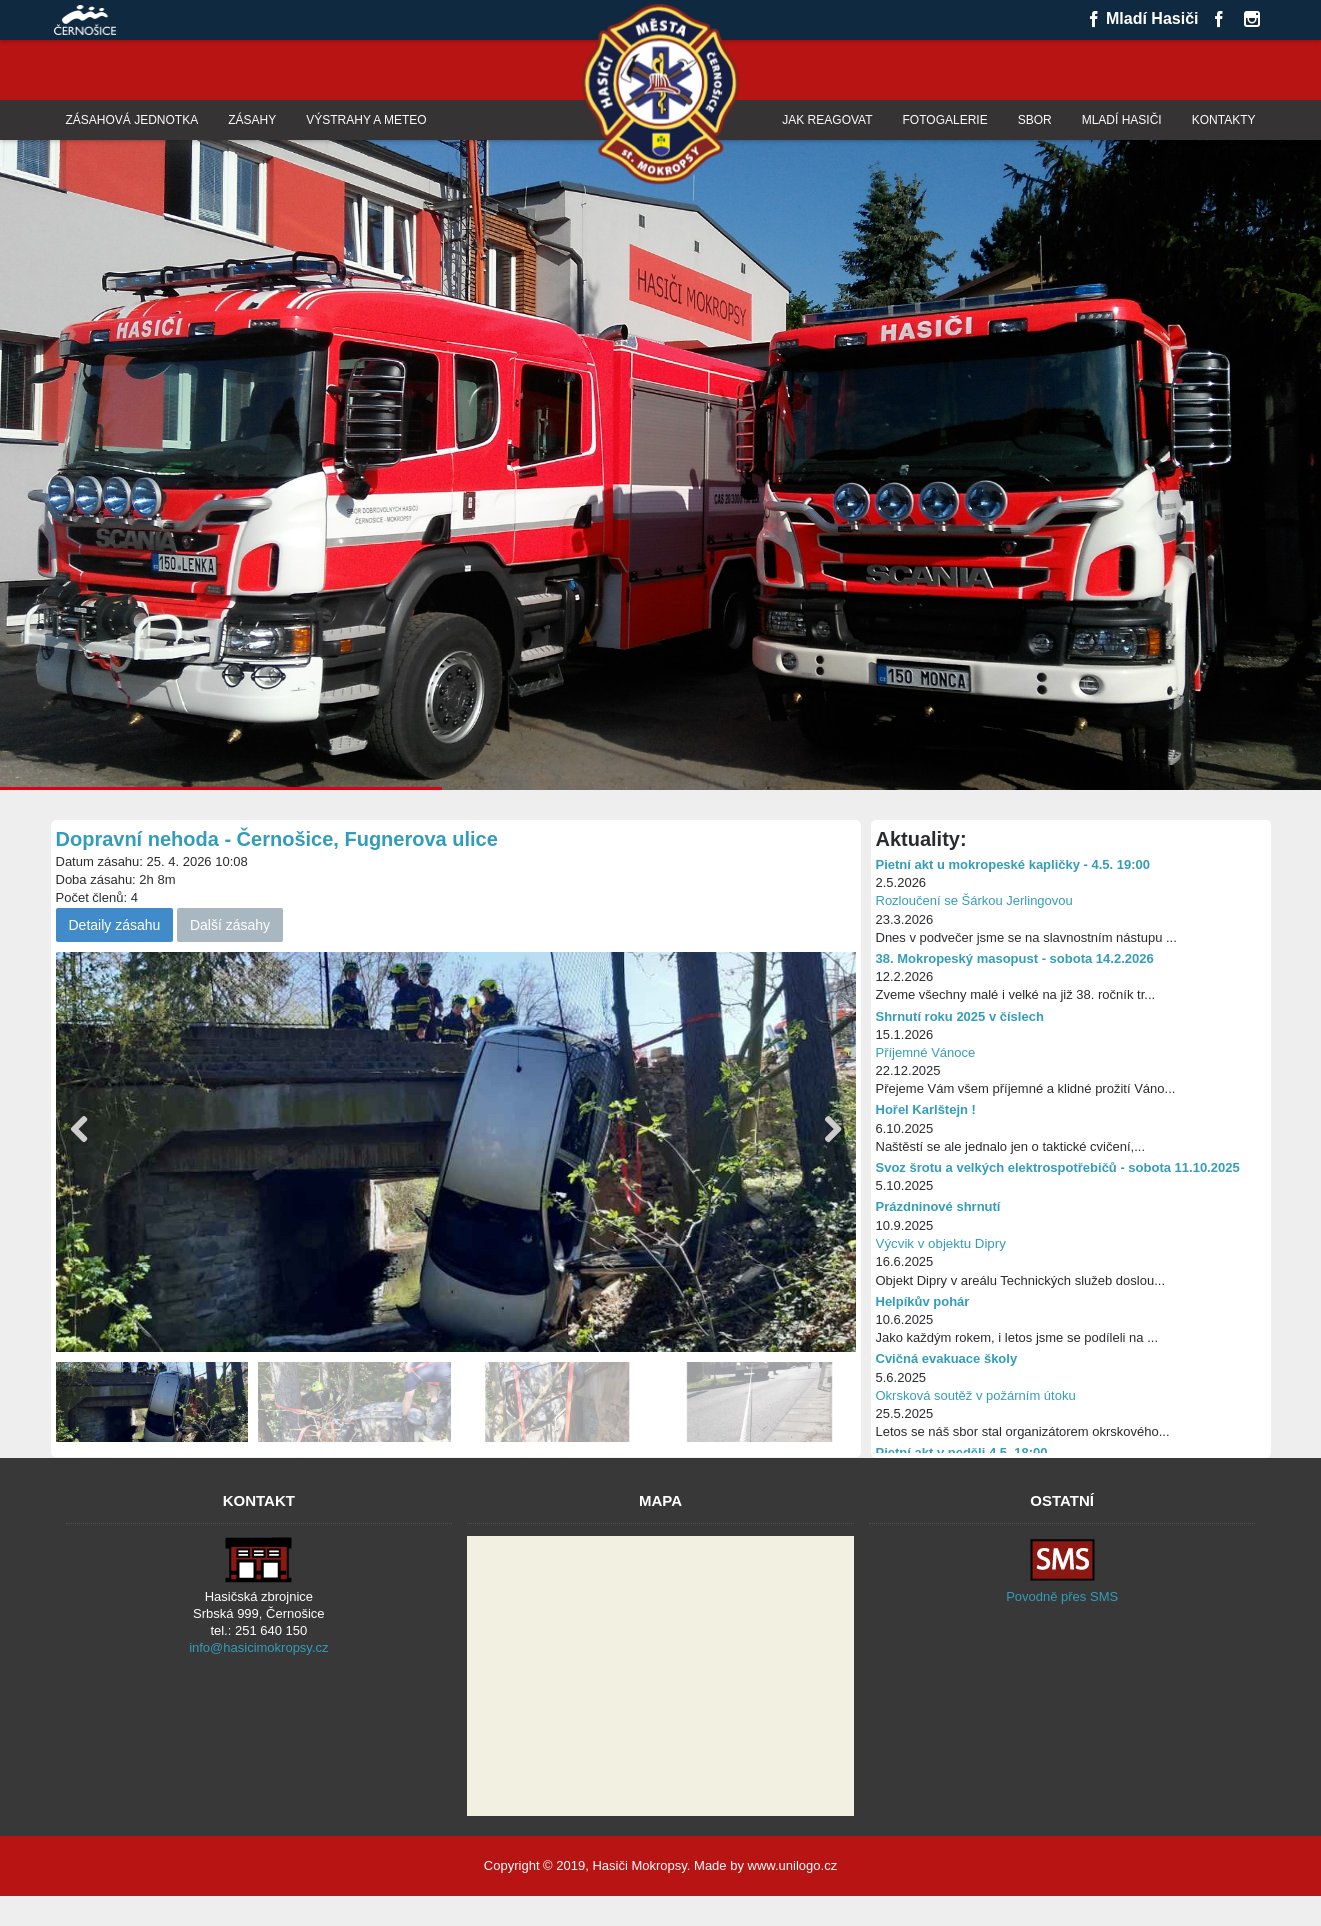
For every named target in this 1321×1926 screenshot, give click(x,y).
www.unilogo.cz (793, 1865)
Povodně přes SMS (1062, 1596)
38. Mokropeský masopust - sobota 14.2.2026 (1015, 958)
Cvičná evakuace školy (947, 1358)
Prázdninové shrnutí (938, 1206)
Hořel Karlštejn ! (926, 1109)
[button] (832, 1130)
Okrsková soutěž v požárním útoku (976, 1395)
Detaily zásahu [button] (115, 925)
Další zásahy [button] (230, 925)
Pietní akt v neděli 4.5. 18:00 (962, 1452)
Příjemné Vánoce (926, 1052)
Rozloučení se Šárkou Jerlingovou (974, 900)
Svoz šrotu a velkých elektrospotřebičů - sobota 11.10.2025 (1058, 1167)
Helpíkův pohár (923, 1301)
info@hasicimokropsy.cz (258, 1647)
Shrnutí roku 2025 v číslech (960, 1016)
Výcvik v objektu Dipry (941, 1243)
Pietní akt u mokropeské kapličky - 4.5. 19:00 (1013, 864)
